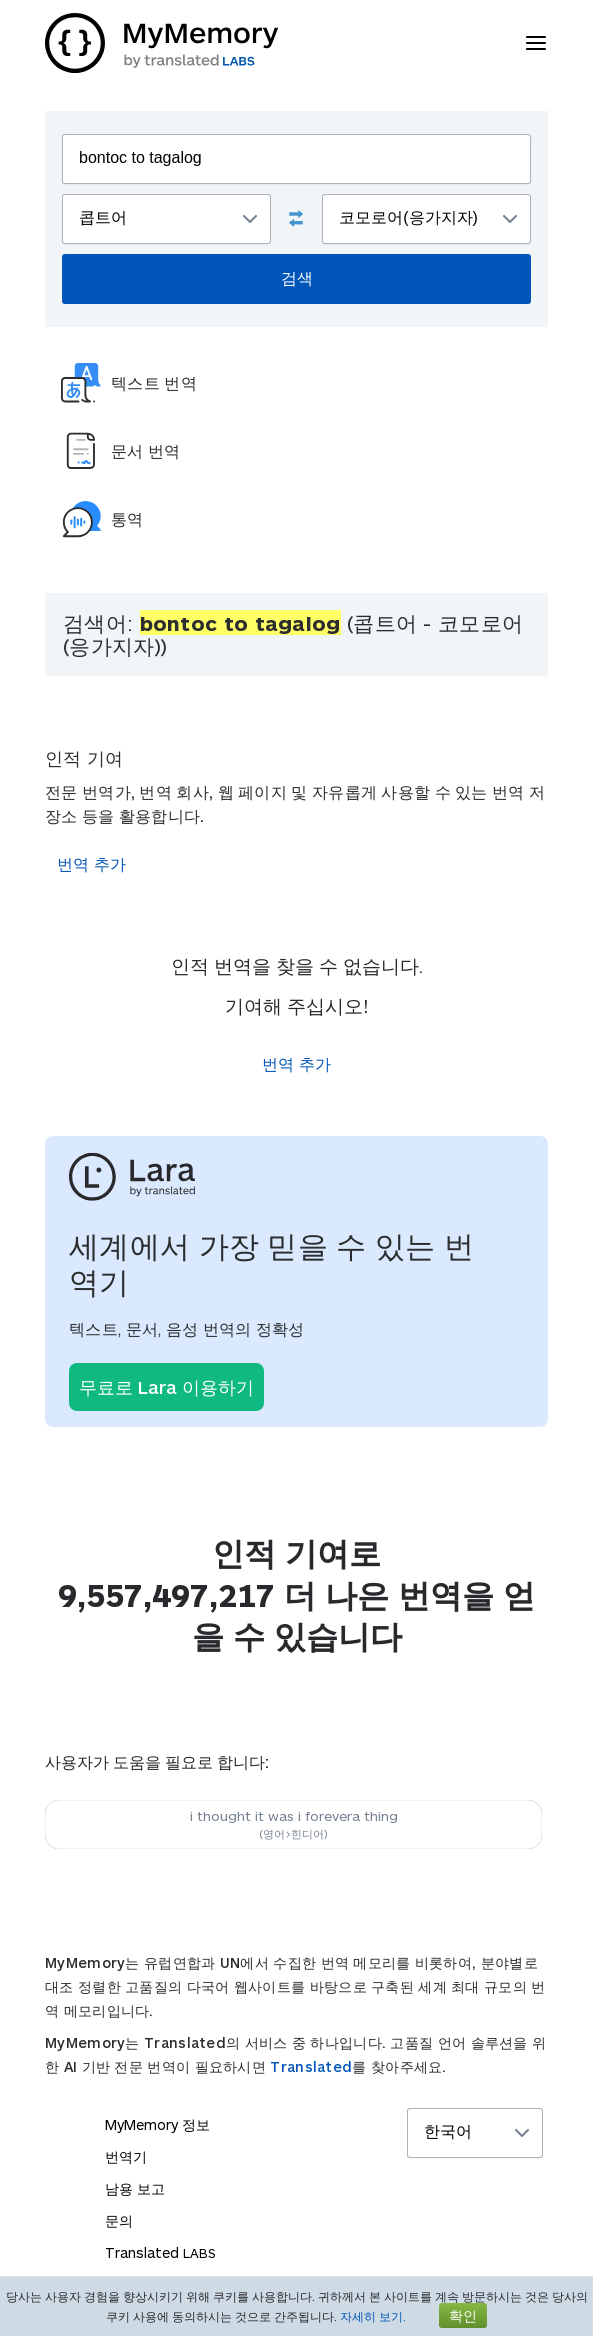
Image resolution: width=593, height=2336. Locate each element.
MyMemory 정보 (157, 2124)
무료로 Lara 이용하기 (166, 1387)
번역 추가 (92, 863)
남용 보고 (135, 2188)
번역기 (126, 2156)
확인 (463, 2315)
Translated (311, 2066)
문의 (119, 2220)
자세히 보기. (373, 2316)
